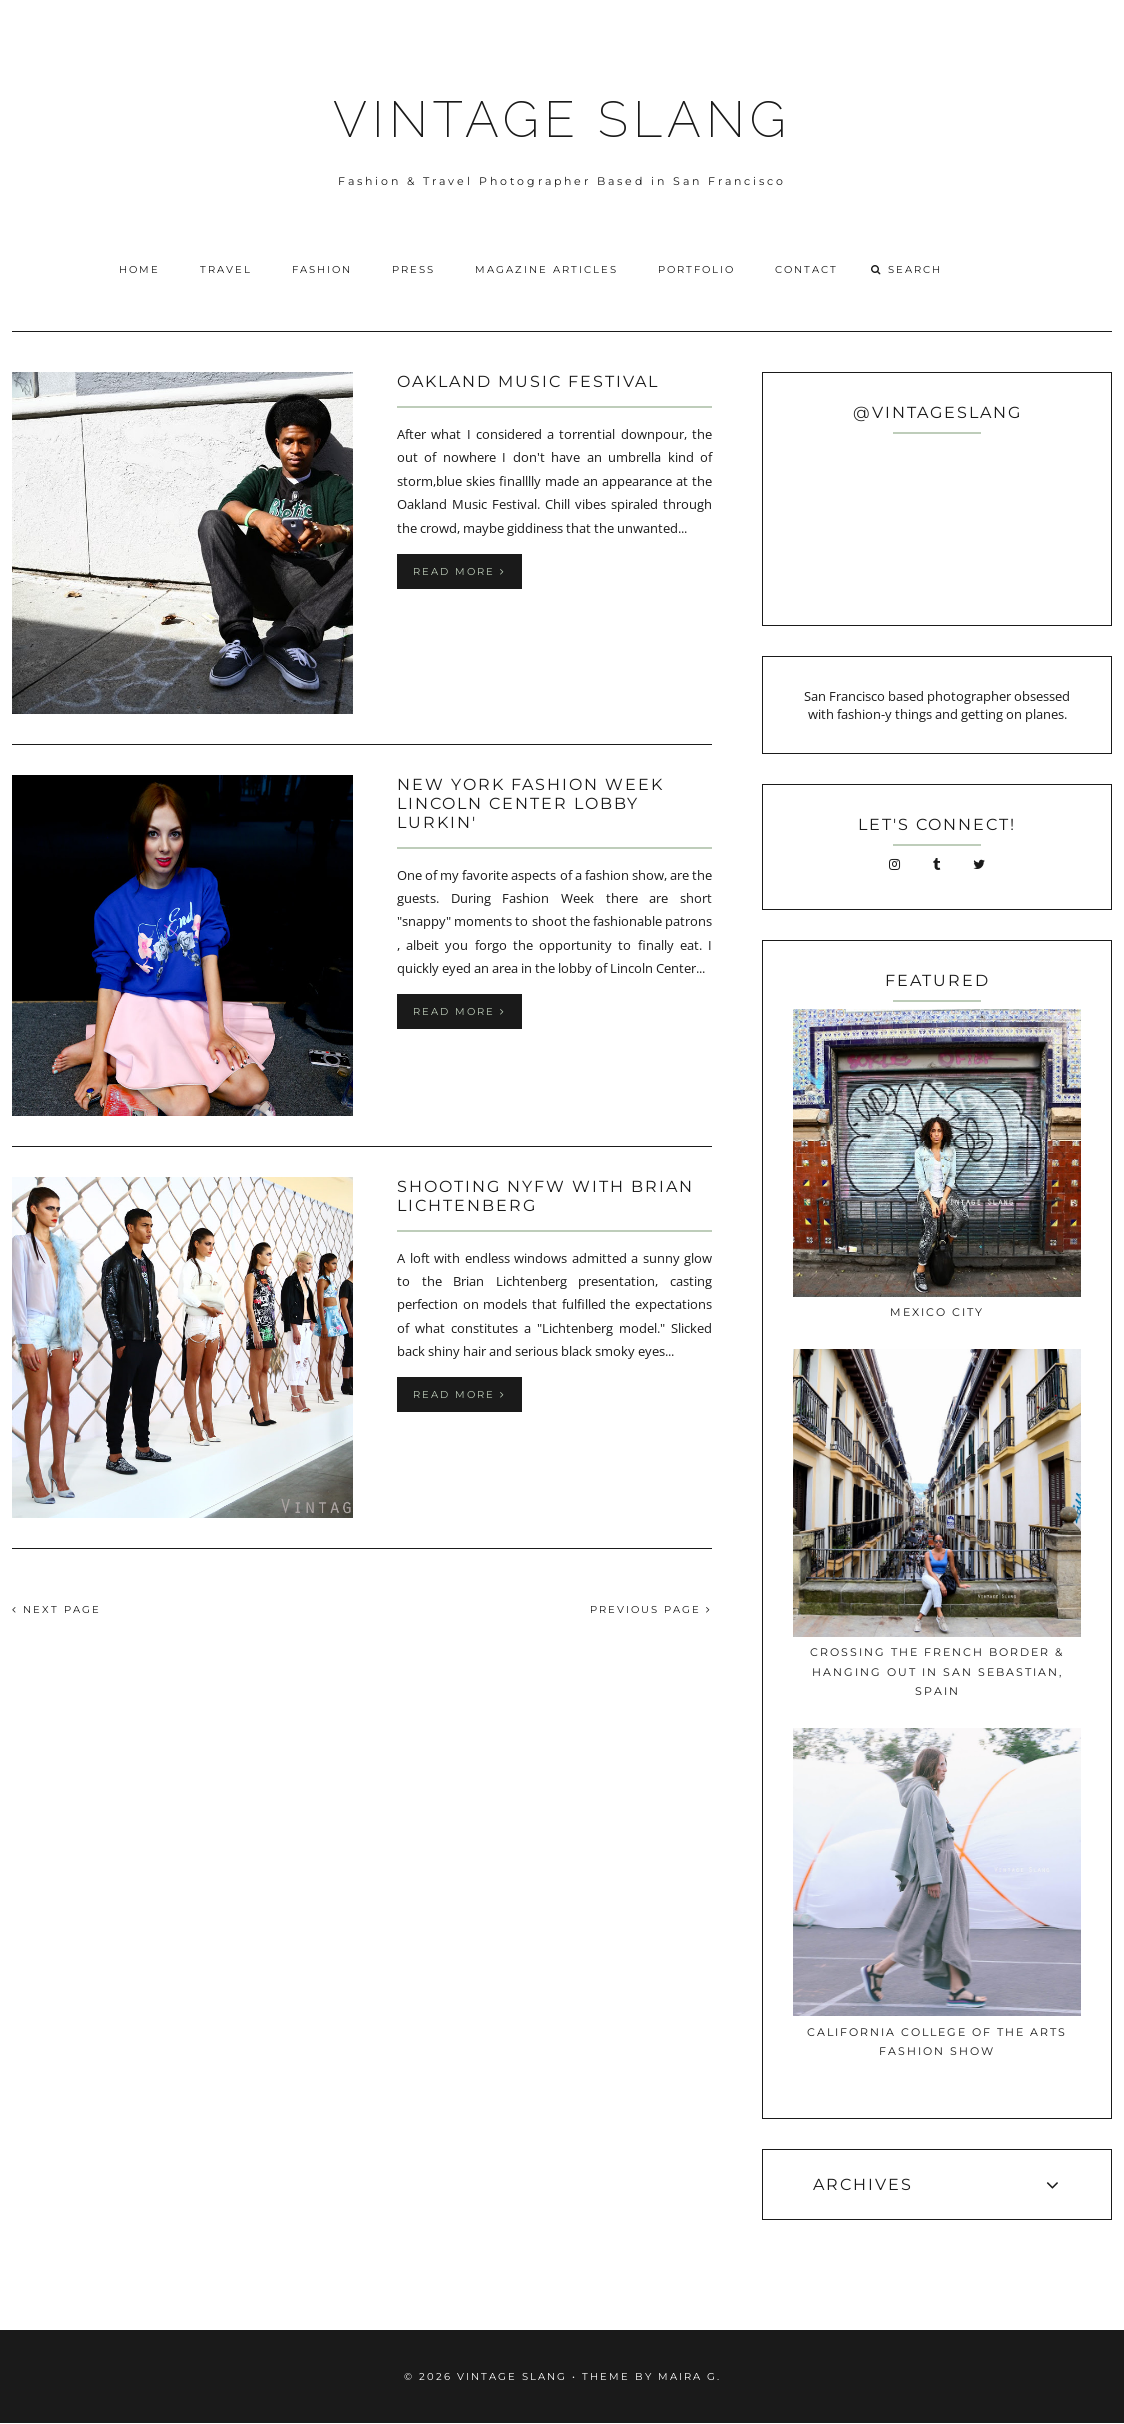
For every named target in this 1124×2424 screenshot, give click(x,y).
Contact (806, 269)
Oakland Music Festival (528, 381)
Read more (459, 571)
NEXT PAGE (56, 1609)
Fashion (322, 269)
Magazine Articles (546, 269)
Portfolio (696, 269)
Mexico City (937, 1312)
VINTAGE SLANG (562, 119)
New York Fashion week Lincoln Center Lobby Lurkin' (530, 803)
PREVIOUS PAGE (651, 1609)
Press (413, 269)
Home (139, 269)
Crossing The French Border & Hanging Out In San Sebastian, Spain (937, 1671)
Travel (226, 269)
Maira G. (689, 2376)
